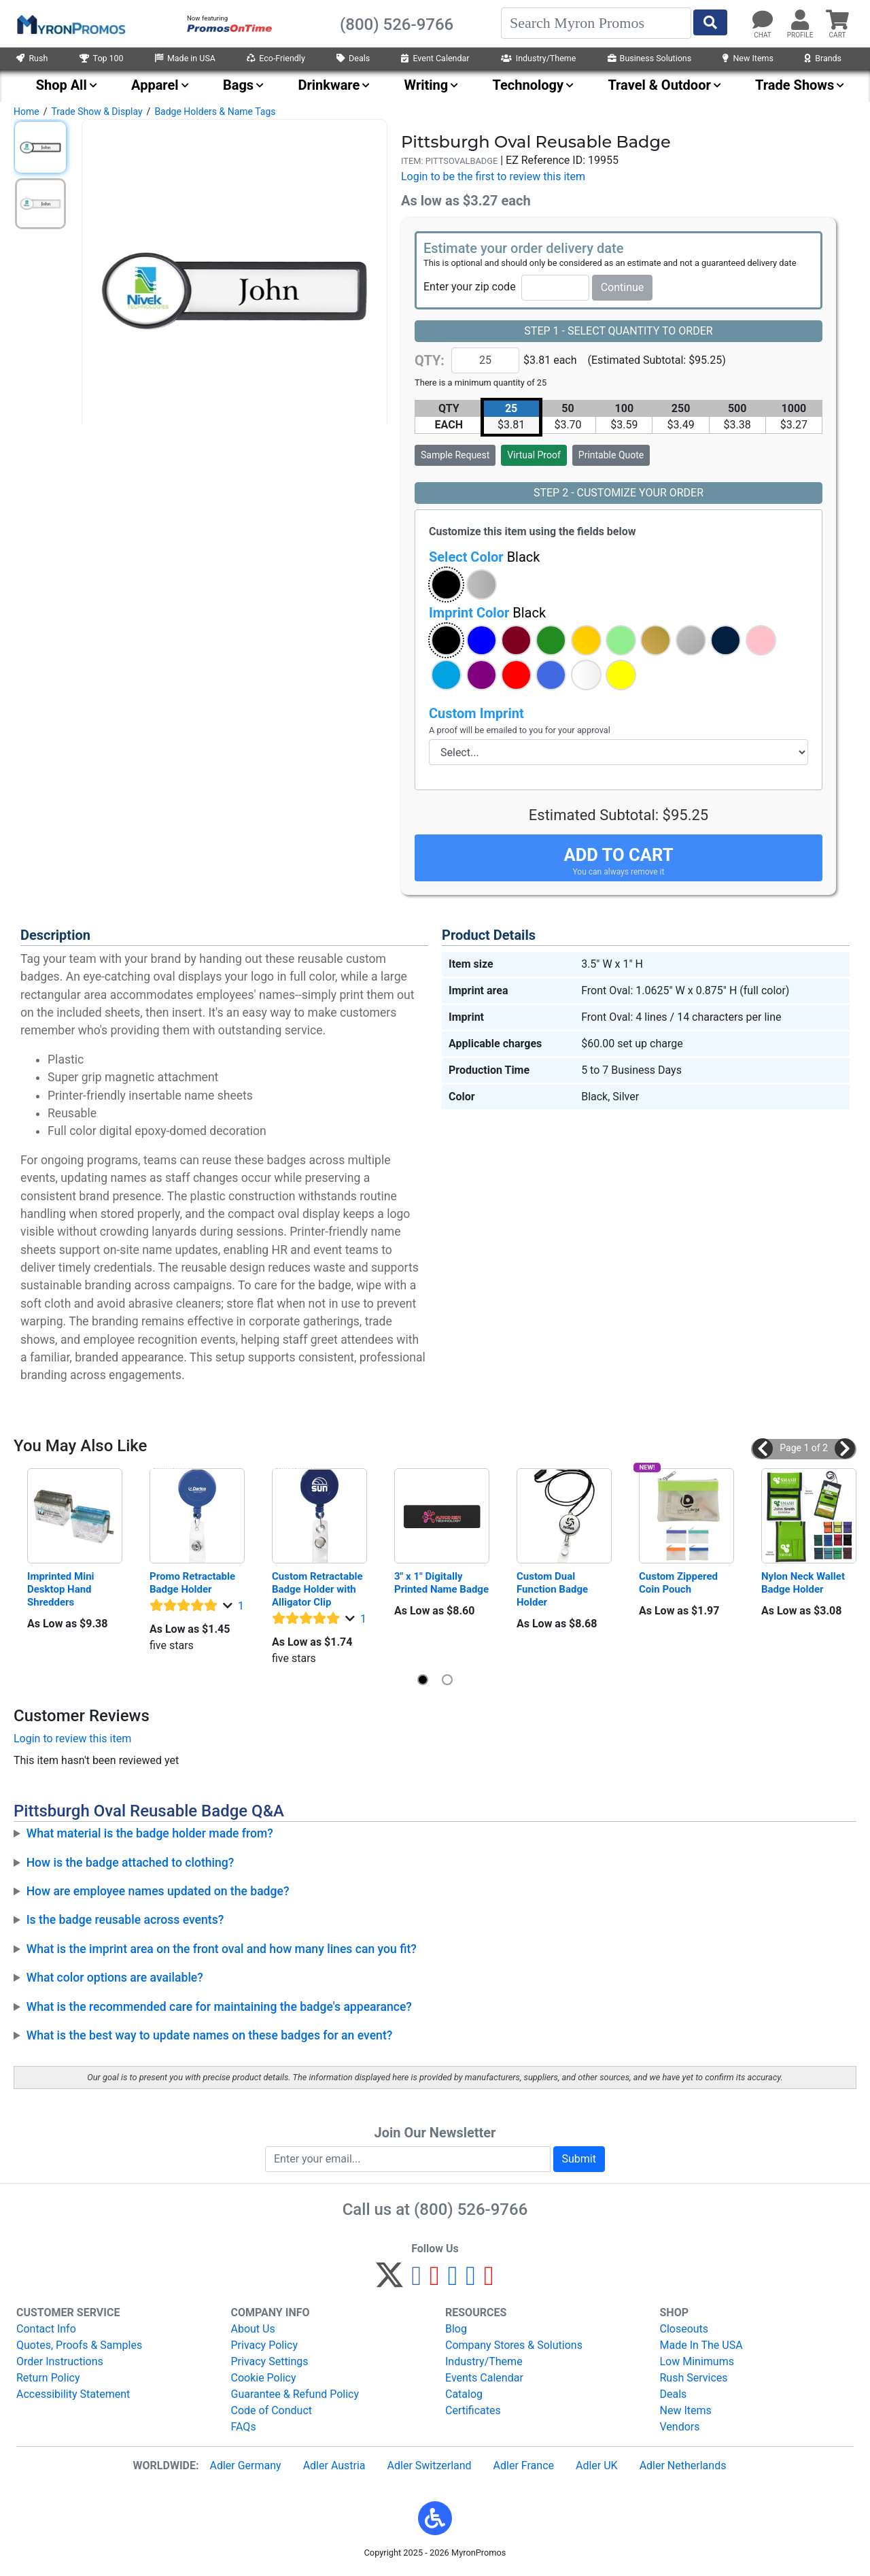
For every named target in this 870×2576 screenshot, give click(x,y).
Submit (579, 2158)
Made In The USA (701, 2345)
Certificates (473, 2410)
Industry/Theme (538, 58)
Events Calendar (484, 2377)
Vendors (680, 2426)
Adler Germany (245, 2465)
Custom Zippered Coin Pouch (679, 1582)
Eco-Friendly (276, 58)
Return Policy (48, 2377)
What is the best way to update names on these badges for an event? (210, 2035)
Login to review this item (72, 1738)
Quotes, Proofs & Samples (79, 2345)
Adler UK (597, 2465)
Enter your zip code (469, 286)
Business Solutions (650, 58)
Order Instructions (59, 2361)
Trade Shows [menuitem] (794, 85)
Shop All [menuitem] (61, 85)
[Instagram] (453, 2281)
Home (26, 111)
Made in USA (185, 58)
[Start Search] (710, 22)
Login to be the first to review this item (493, 176)
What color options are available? (115, 1977)
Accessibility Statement (73, 2394)
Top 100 (102, 58)
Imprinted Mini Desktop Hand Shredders (62, 1589)
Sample (455, 455)
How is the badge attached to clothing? (130, 1862)
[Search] (596, 23)
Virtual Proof (533, 455)
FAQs (243, 2426)
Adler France (523, 2465)
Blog (456, 2328)
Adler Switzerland (429, 2465)
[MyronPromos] (70, 24)
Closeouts (684, 2328)
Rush (32, 58)
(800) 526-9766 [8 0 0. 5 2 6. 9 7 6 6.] (470, 2209)
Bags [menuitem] (238, 85)
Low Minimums (697, 2361)
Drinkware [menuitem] (329, 85)
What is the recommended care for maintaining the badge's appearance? (219, 2007)
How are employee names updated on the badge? (158, 1891)
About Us (253, 2328)
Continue (622, 287)
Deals (353, 58)
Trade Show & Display (96, 111)
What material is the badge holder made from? (150, 1833)
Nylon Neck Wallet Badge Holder (804, 1582)
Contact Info (46, 2328)
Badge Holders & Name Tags (214, 111)
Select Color (484, 557)
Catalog (464, 2394)
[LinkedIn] (471, 2281)
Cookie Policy (263, 2377)
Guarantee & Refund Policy (295, 2394)
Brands (823, 58)
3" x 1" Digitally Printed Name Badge (441, 1582)
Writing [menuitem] (426, 85)
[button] (446, 584)
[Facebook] (416, 2281)
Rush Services (694, 2377)
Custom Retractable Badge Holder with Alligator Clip (318, 1589)
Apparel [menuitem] (155, 85)
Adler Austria (334, 2465)
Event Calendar (435, 58)
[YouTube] (489, 2281)
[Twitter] (389, 2281)
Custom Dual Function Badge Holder (554, 1589)
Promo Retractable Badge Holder (194, 1582)
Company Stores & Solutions (513, 2345)
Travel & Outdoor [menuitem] (659, 85)
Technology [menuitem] (528, 85)
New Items (748, 58)
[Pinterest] (434, 2281)
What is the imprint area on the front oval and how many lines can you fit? (222, 1949)
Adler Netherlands (683, 2465)
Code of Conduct (272, 2410)
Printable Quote (611, 455)
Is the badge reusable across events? (125, 1920)
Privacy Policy (264, 2345)
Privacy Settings (270, 2361)
